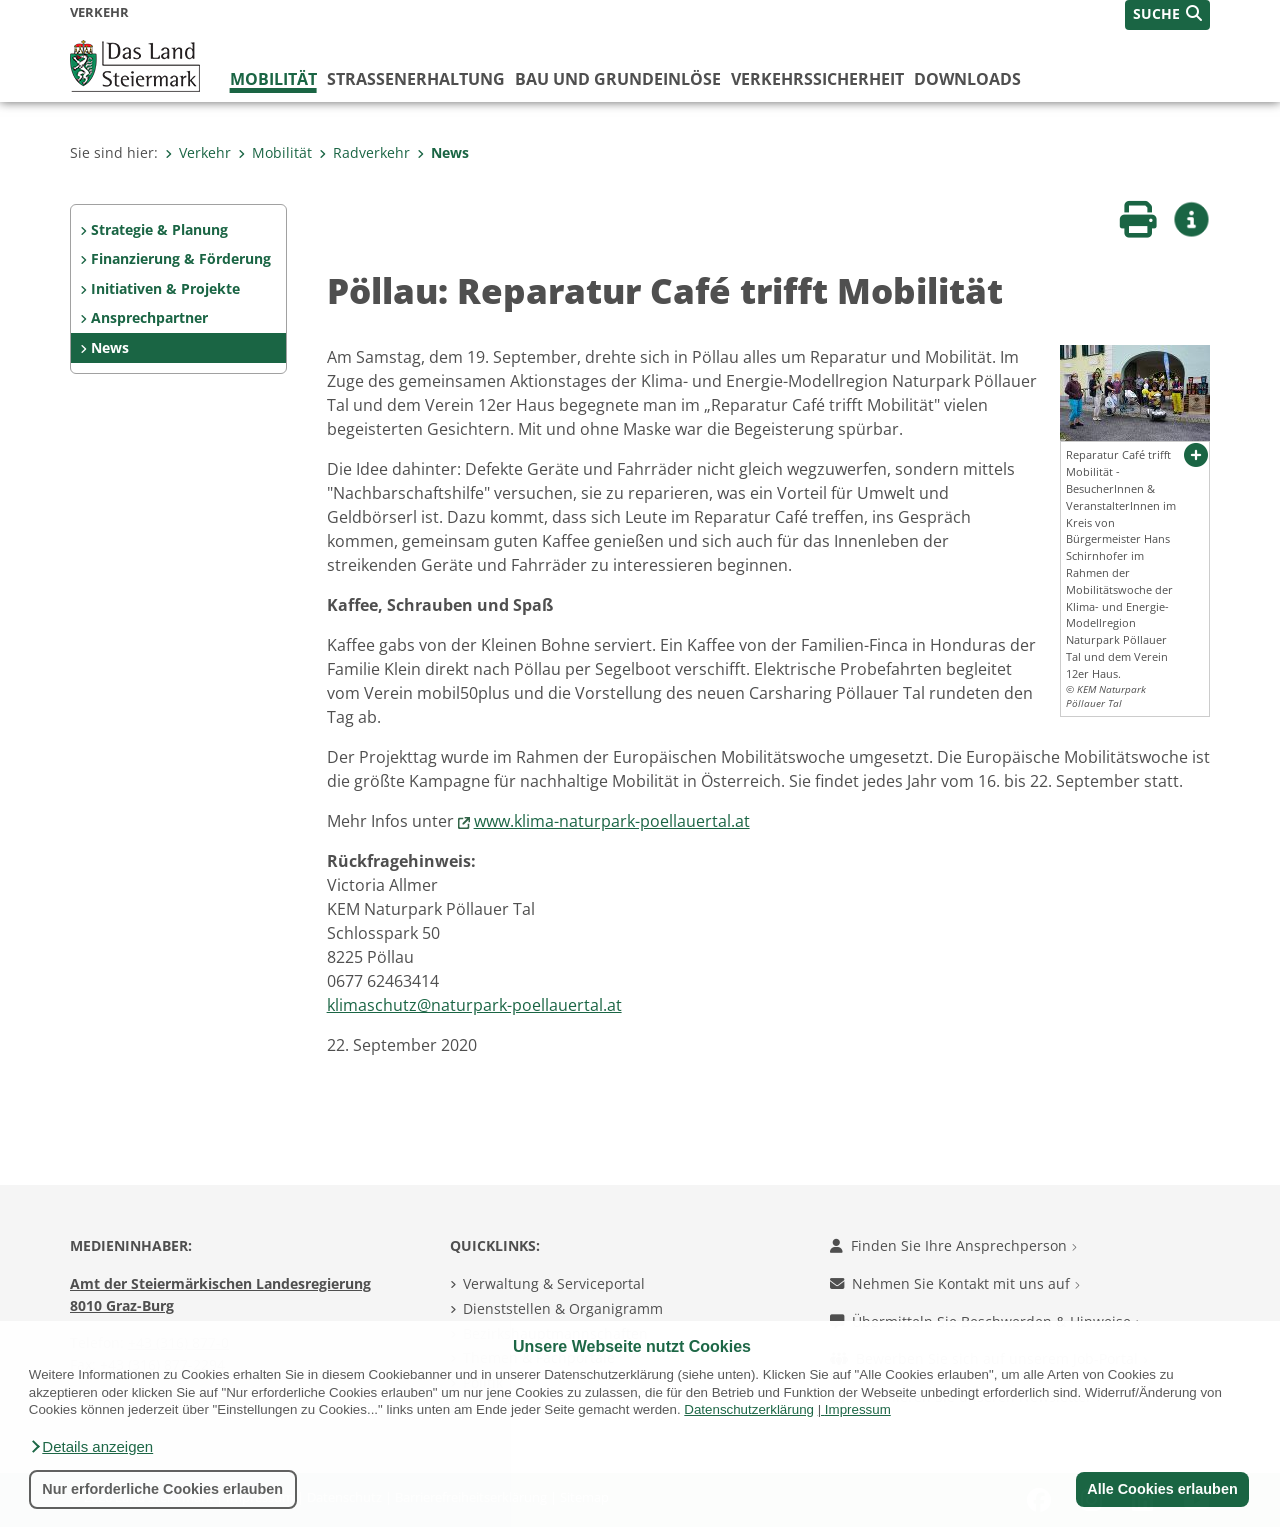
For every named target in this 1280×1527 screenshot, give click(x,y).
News (443, 152)
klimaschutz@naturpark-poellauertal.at (474, 1005)
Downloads (967, 79)
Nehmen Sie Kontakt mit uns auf (955, 1283)
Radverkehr (364, 152)
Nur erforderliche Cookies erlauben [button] (162, 1489)
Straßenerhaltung (416, 79)
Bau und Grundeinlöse (618, 79)
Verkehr (198, 152)
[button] (91, 1447)
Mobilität (273, 79)
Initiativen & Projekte (165, 288)
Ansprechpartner (149, 317)
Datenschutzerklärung (749, 1409)
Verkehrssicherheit (817, 79)
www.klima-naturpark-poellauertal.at (612, 821)
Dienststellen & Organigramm (563, 1308)
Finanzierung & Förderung (181, 258)
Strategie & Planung (159, 229)
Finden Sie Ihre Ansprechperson (953, 1245)
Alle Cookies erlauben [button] (1162, 1489)
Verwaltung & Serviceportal (554, 1283)
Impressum (858, 1409)
